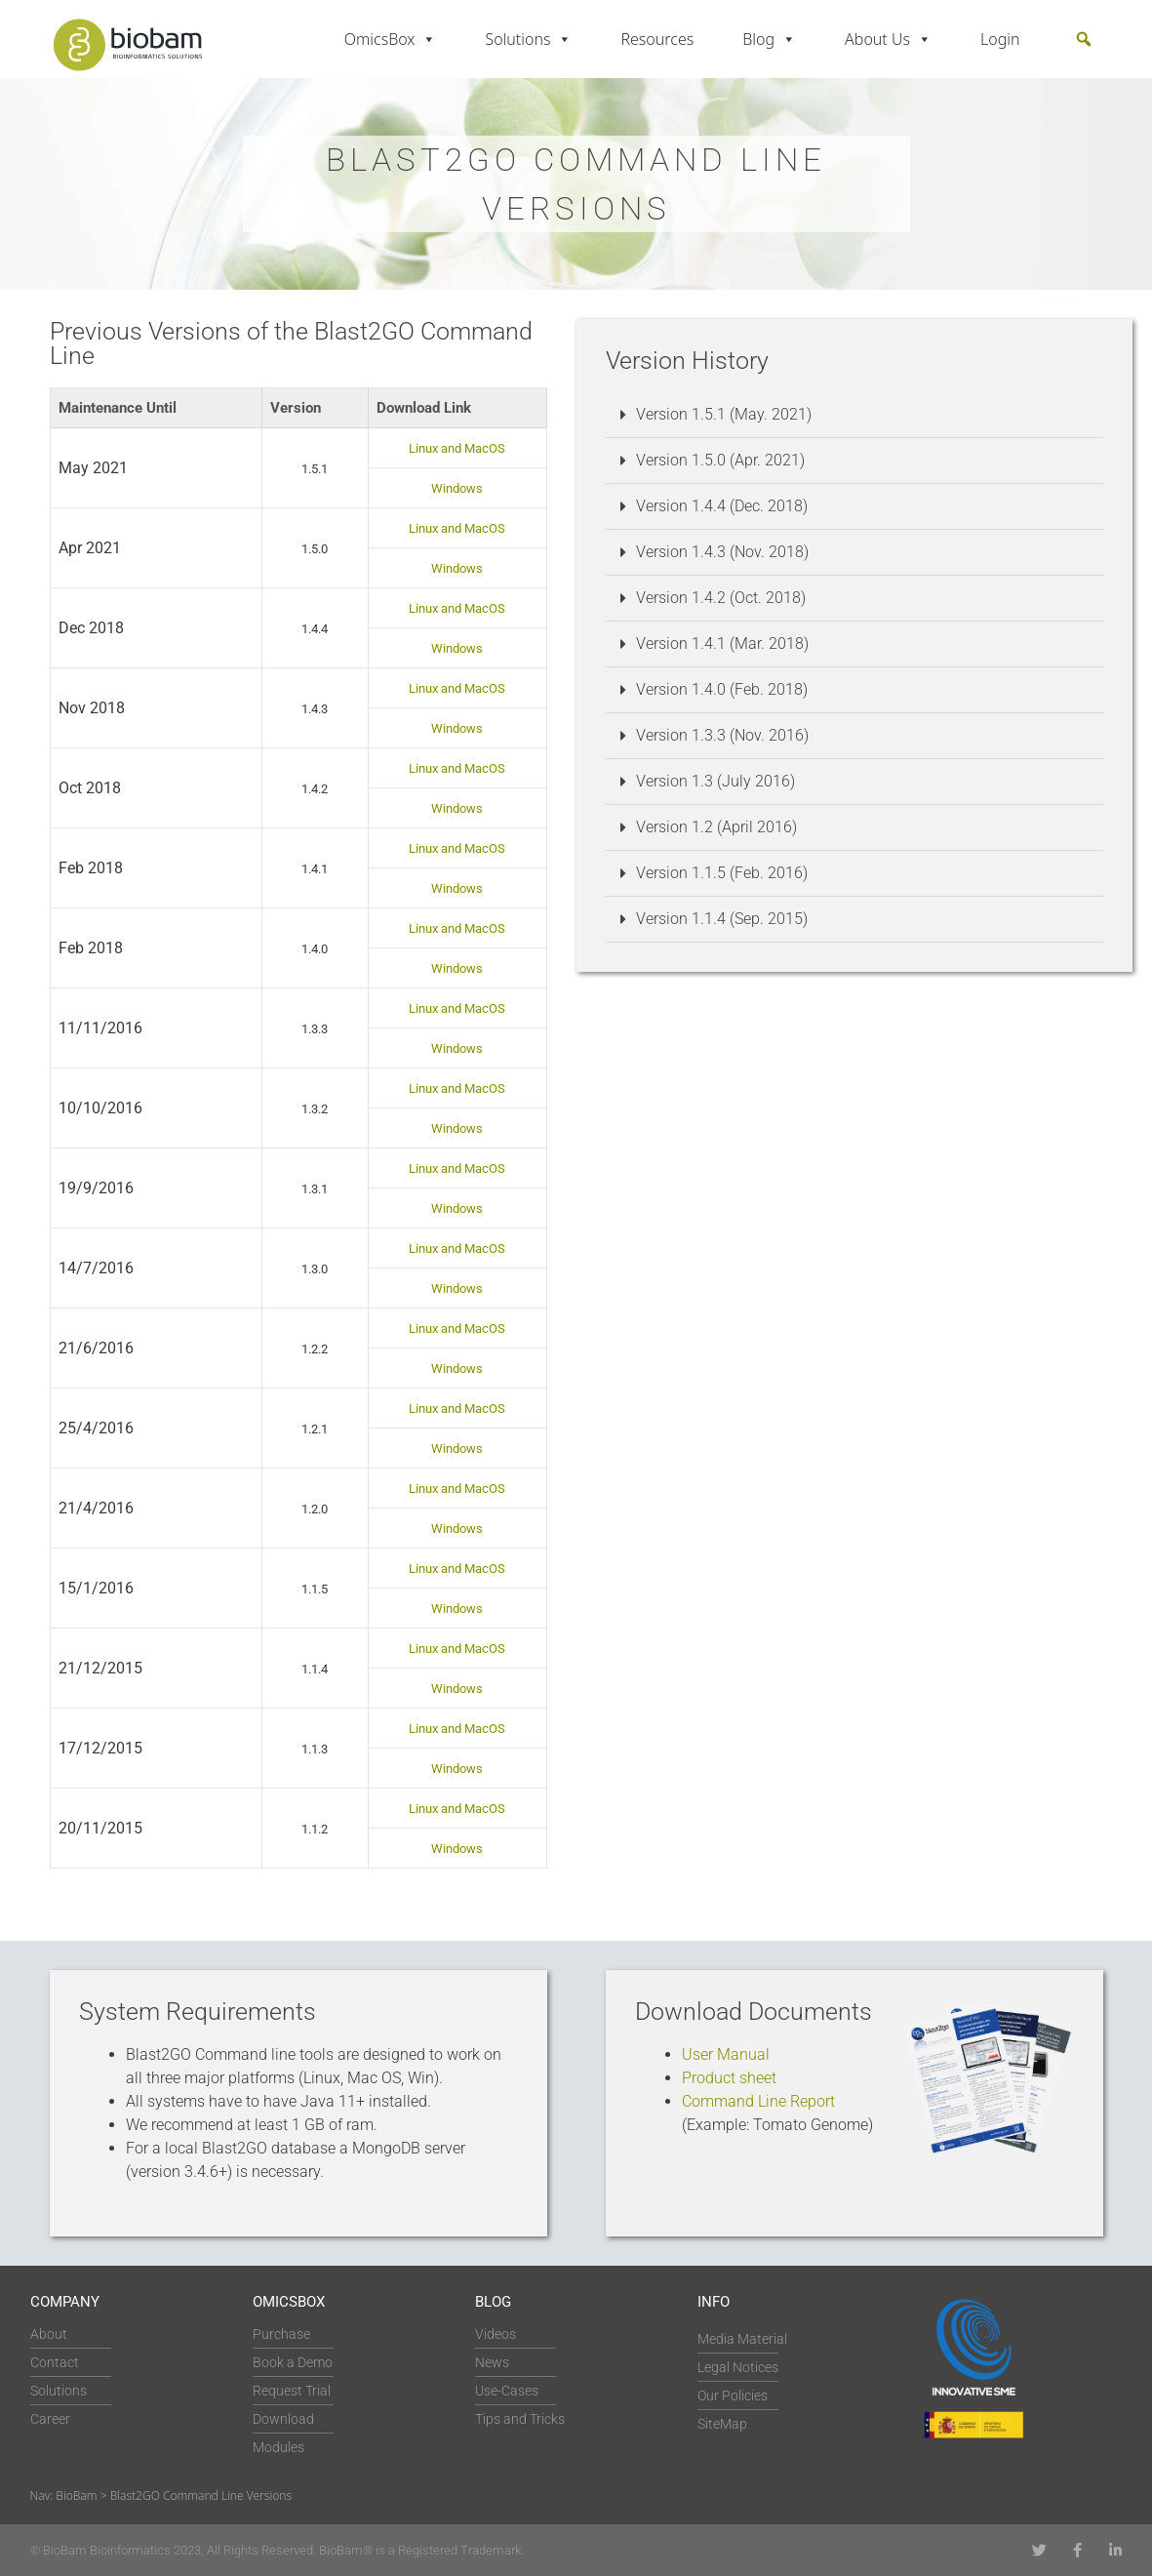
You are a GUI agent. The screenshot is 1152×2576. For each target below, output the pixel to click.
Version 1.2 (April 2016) (716, 827)
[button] (1084, 39)
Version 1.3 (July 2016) (715, 781)
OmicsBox (390, 39)
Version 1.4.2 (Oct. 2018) (721, 597)
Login (1000, 39)
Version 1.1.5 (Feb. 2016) (722, 873)
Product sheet (729, 2078)
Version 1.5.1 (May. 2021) (724, 414)
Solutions (528, 39)
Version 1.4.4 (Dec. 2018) (722, 506)
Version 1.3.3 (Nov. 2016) (722, 735)
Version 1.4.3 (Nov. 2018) (722, 552)
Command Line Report (758, 2101)
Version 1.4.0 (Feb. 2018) (722, 689)
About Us (888, 39)
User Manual (726, 2054)
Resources (657, 39)
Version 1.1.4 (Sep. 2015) (722, 918)
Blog (769, 39)
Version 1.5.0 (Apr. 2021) (720, 460)
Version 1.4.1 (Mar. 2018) (722, 643)
